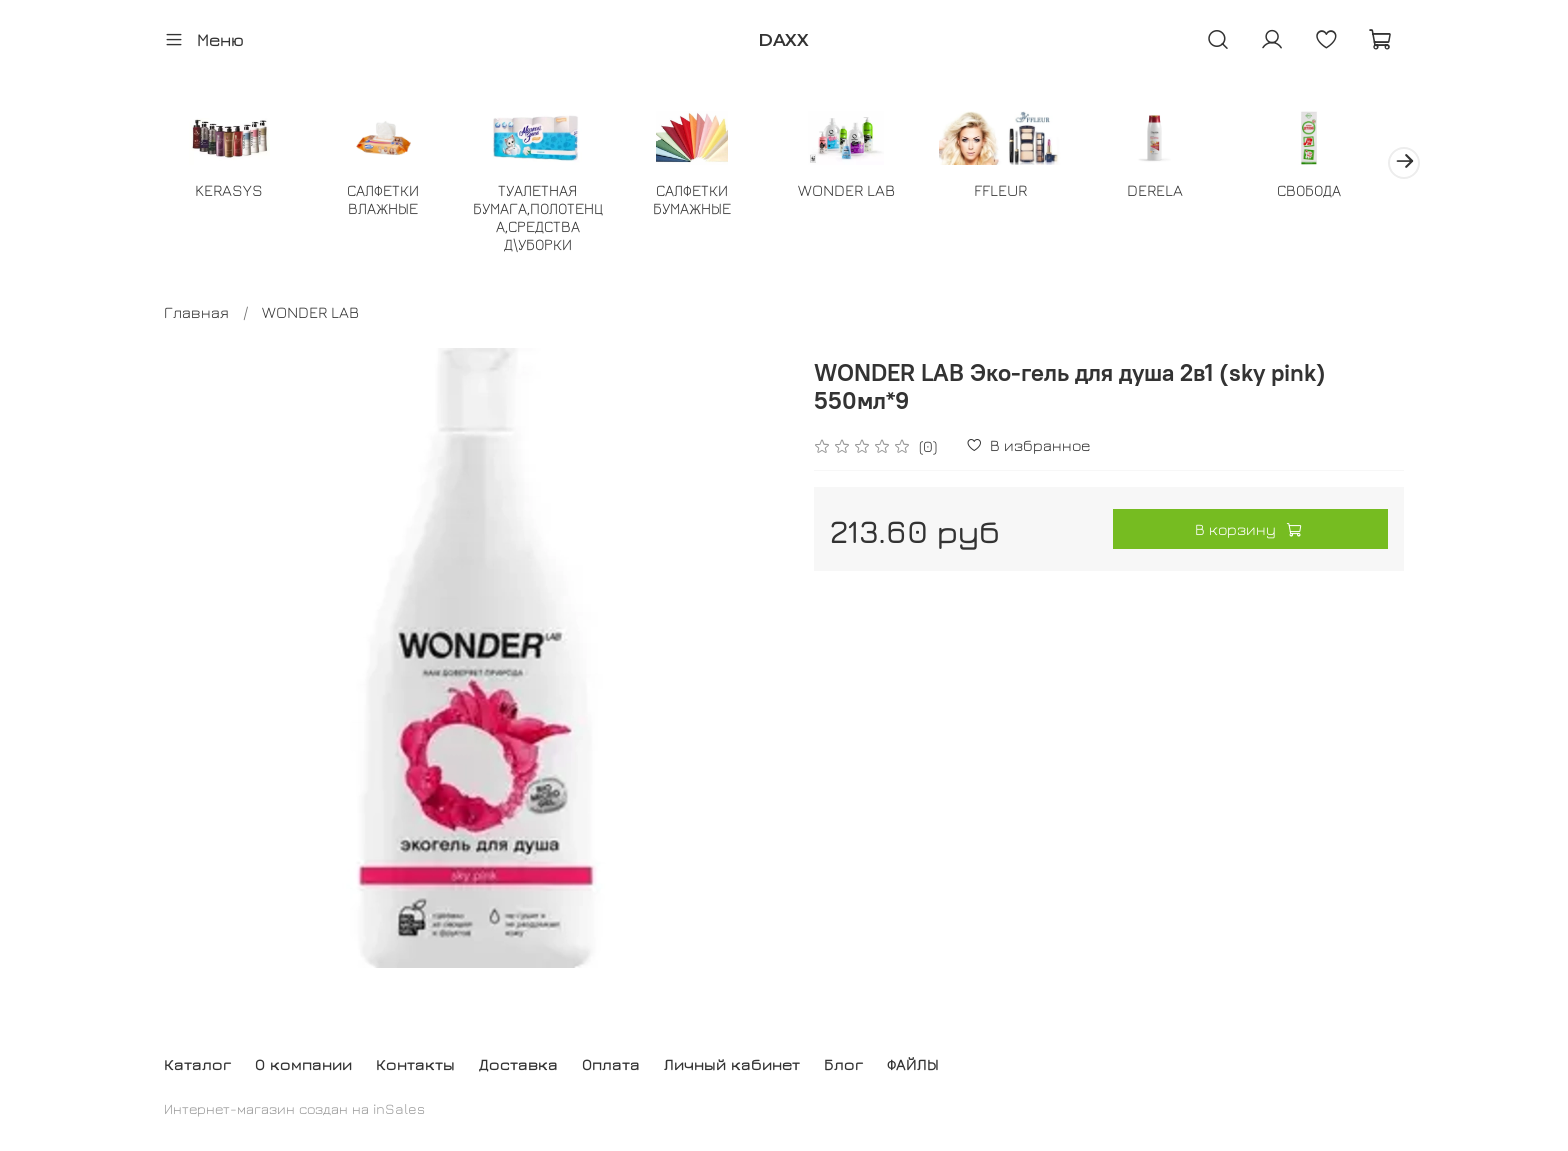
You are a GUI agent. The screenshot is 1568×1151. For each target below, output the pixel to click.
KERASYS (231, 192)
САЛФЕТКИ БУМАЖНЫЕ (705, 201)
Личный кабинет (732, 1064)
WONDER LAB (863, 192)
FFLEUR (1021, 192)
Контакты (415, 1064)
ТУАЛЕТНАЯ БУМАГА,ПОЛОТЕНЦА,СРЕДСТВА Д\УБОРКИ (547, 219)
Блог (843, 1064)
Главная (196, 314)
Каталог (197, 1064)
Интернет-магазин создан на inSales (294, 1108)
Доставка (518, 1064)
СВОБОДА (1337, 192)
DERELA (1179, 192)
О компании (303, 1064)
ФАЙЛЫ (913, 1064)
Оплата (611, 1064)
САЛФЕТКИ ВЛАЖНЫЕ (389, 201)
